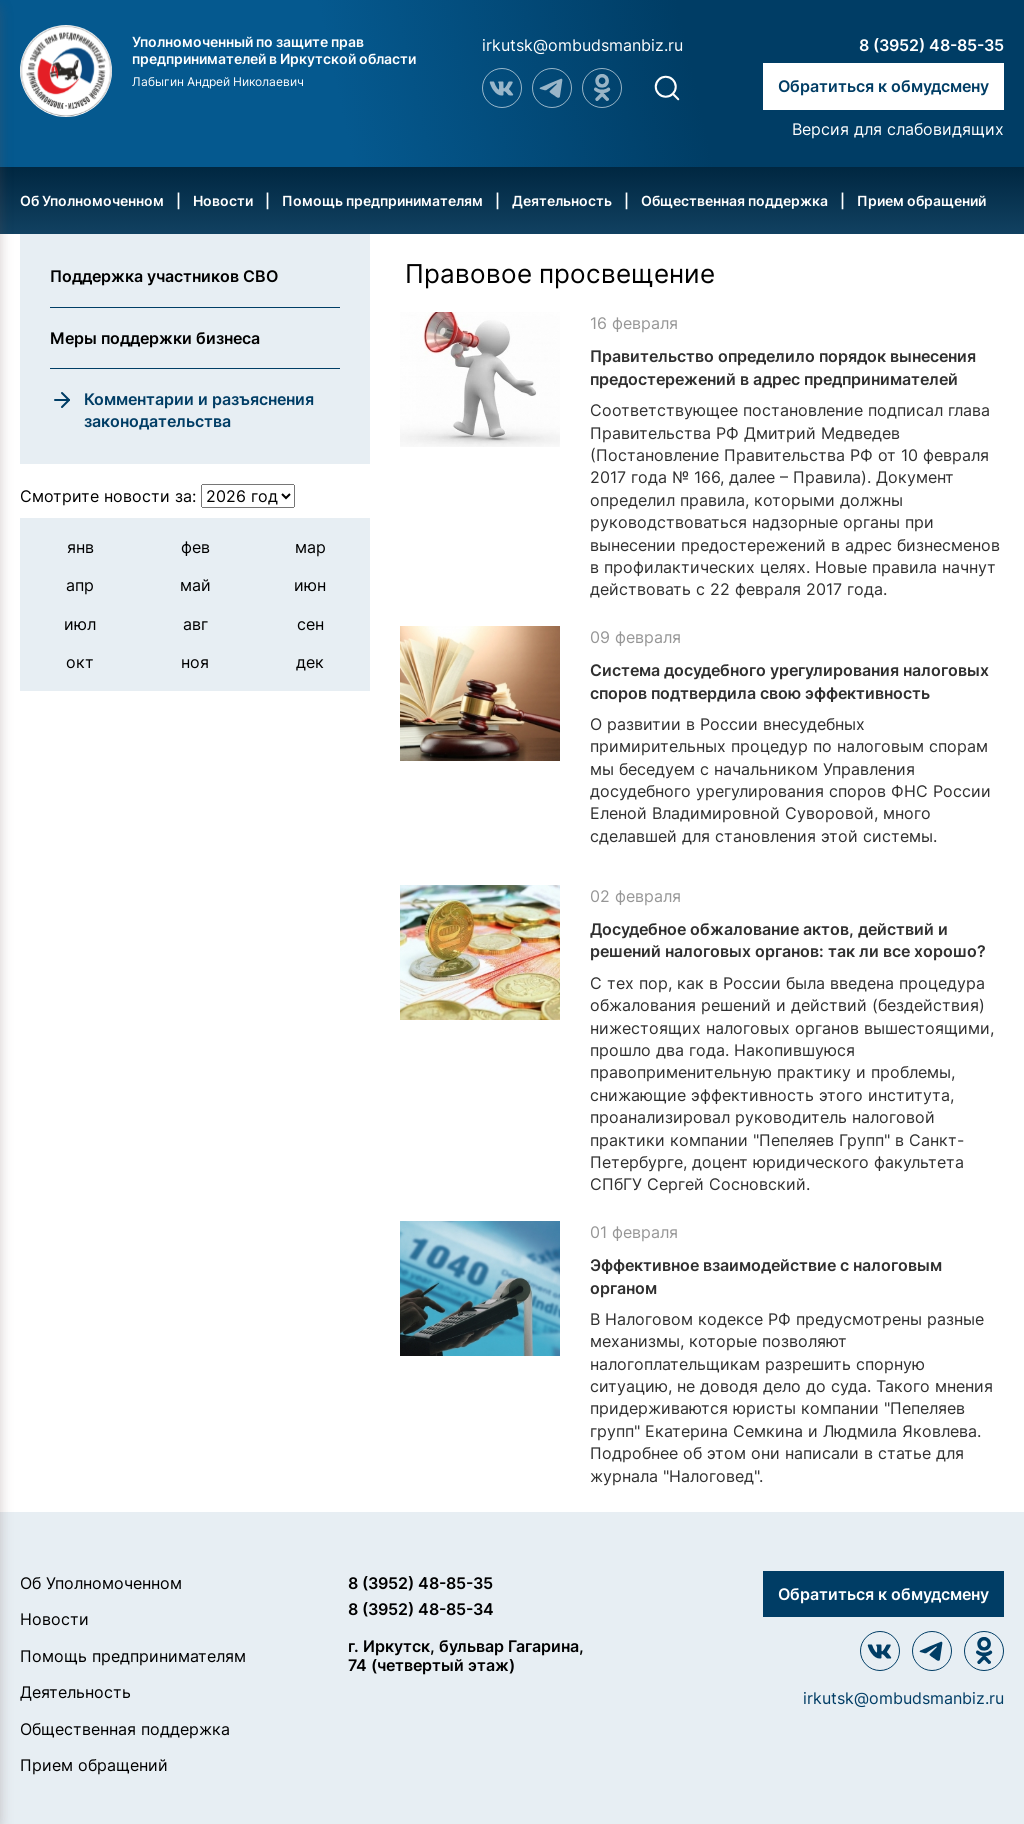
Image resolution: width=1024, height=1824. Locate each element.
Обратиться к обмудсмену (883, 86)
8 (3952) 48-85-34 (421, 1609)
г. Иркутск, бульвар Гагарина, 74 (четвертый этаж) (466, 1655)
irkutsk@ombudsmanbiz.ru (582, 45)
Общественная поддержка (734, 200)
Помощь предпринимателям (382, 200)
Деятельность (562, 200)
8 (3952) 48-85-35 (931, 45)
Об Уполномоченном (92, 200)
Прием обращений (921, 200)
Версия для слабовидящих (898, 129)
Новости (223, 200)
